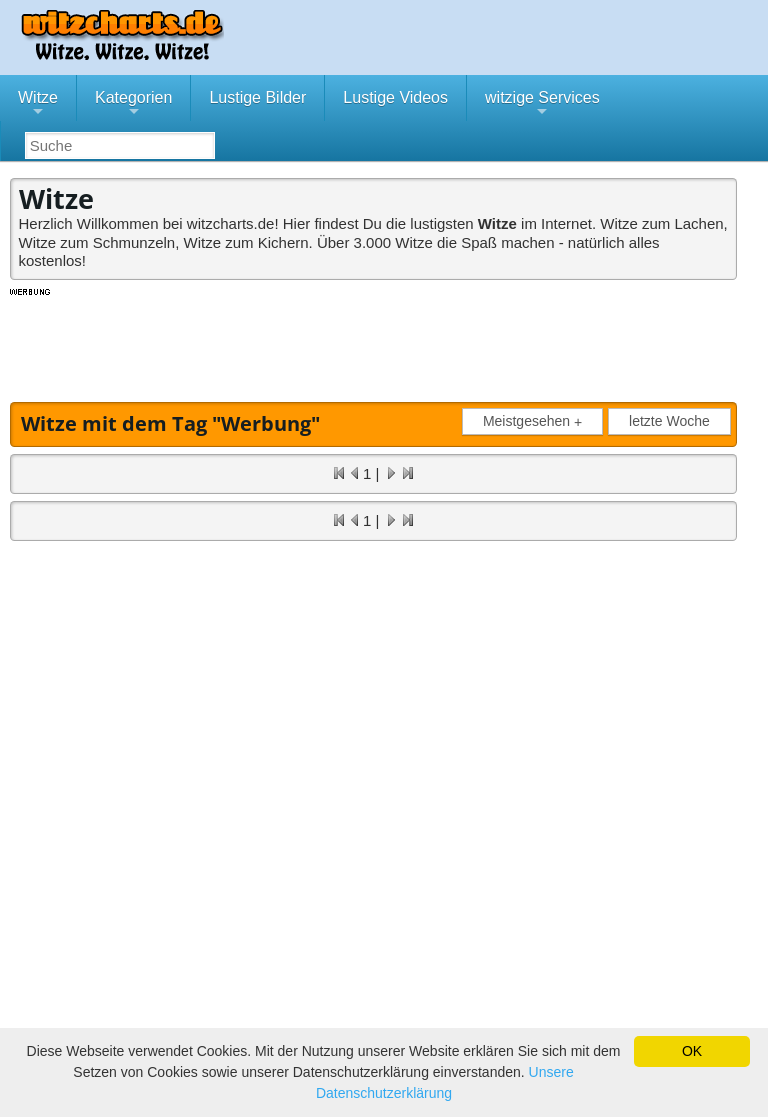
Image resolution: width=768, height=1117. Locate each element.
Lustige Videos (395, 97)
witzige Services (542, 105)
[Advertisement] (375, 343)
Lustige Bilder (257, 97)
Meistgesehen (536, 421)
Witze (38, 105)
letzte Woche (669, 421)
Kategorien (133, 105)
